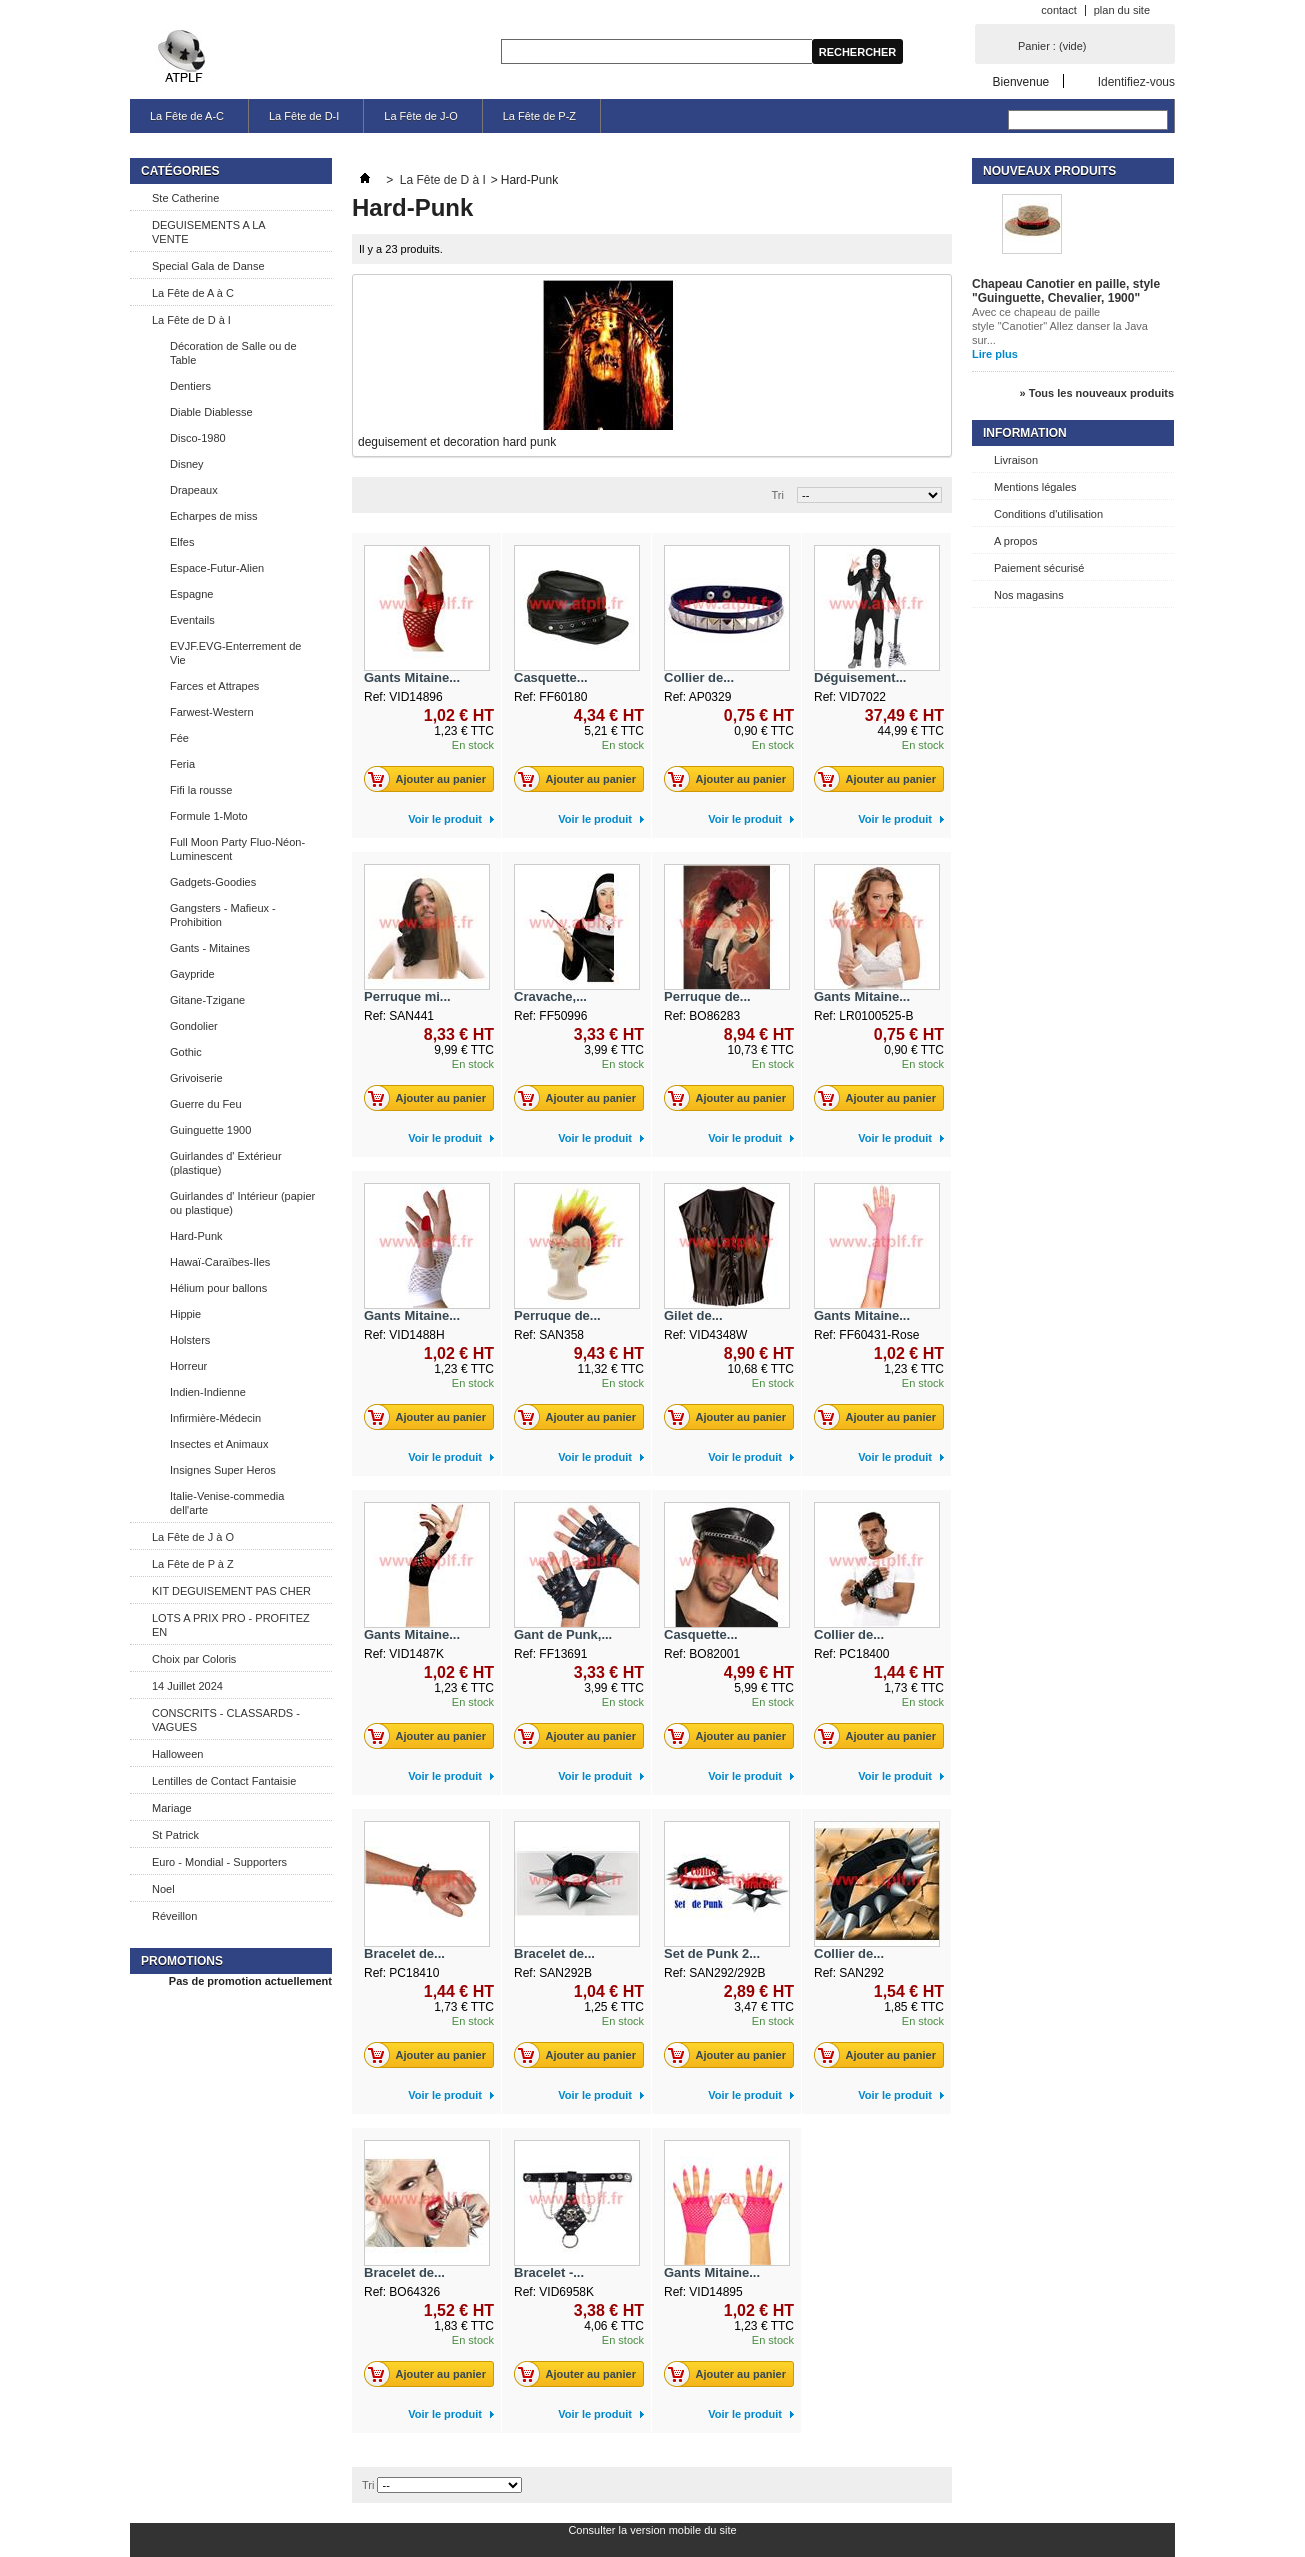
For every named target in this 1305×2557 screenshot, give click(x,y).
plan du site (1122, 10)
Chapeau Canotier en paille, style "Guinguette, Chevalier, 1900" (1066, 291)
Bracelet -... (549, 2272)
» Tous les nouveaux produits (1097, 393)
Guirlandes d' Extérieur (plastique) (226, 1163)
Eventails (192, 620)
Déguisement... (860, 677)
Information (1025, 433)
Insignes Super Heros (223, 1470)
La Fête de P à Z (193, 1564)
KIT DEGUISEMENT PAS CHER (231, 1591)
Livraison (1016, 460)
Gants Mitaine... (412, 677)
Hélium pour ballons (218, 1288)
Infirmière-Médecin (215, 1418)
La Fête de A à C (193, 293)
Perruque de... (707, 996)
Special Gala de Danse (208, 266)
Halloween (177, 1754)
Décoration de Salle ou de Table (233, 353)
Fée (179, 738)
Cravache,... (550, 996)
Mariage (172, 1808)
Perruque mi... (407, 996)
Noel (163, 1889)
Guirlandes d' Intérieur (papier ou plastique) (242, 1203)
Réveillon (174, 1916)
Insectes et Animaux (219, 1444)
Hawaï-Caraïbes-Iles (220, 1262)
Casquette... (551, 677)
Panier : (1052, 46)
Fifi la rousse (201, 790)
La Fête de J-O (420, 116)
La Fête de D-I (304, 116)
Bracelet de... (404, 1953)
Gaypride (192, 974)
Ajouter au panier (430, 779)
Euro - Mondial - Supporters (219, 1862)
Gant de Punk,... (563, 1634)
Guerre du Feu (206, 1104)
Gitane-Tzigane (207, 1000)
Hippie (185, 1314)
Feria (182, 764)
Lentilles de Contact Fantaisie (224, 1781)
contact (1058, 10)
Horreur (188, 1366)
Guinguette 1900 (210, 1130)
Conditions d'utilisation (1048, 514)
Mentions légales (1035, 487)
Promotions (182, 1961)
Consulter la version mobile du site (652, 2530)
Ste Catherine (185, 198)
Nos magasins (1029, 595)
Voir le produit (445, 819)
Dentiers (190, 386)
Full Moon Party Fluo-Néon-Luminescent (237, 849)
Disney (187, 464)
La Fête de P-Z (539, 116)
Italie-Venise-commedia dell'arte (227, 1503)
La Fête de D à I (191, 320)
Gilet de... (693, 1315)
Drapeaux (194, 490)
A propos (1015, 541)
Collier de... (699, 677)
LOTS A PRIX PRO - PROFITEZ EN (231, 1625)
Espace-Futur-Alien (217, 568)
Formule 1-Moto (209, 816)
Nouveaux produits (1049, 171)
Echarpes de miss (213, 516)
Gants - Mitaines (210, 948)
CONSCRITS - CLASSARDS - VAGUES (226, 1720)
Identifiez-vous (1136, 81)
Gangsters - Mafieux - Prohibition (223, 915)
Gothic (186, 1052)
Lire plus (995, 354)
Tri (778, 495)
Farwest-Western (212, 712)
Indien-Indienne (208, 1392)
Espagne (191, 594)
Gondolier (194, 1026)
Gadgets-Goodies (213, 882)
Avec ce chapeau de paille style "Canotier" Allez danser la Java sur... (1060, 326)
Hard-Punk (196, 1236)
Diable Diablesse (211, 412)
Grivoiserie (196, 1078)
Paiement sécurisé (1039, 568)
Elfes (182, 542)
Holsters (190, 1340)
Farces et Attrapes (214, 686)
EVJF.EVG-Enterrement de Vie (235, 653)
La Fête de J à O (193, 1537)
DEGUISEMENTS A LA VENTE (209, 232)
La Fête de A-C (187, 116)
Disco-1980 (198, 438)
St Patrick (175, 1835)
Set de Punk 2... (712, 1953)
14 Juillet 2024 (187, 1686)
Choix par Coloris (194, 1659)
